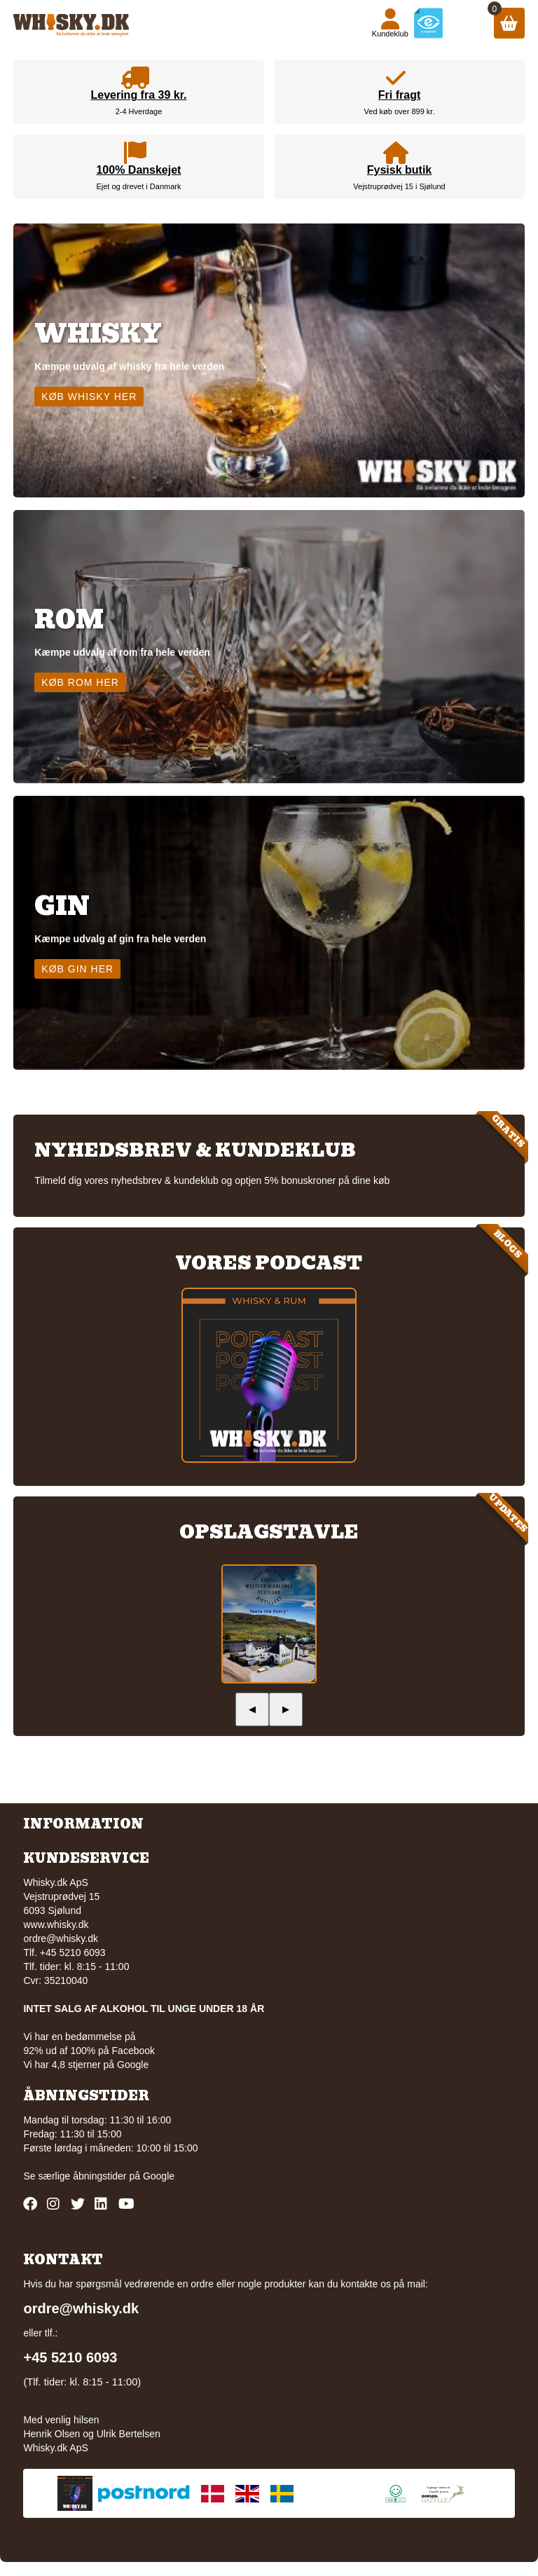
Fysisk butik (399, 170)
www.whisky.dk (55, 1924)
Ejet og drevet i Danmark (138, 186)
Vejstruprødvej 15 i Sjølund (399, 186)
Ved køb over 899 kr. (399, 111)
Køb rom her (80, 682)
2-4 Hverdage (139, 111)
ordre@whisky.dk (60, 1938)
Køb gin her (77, 968)
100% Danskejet (138, 170)
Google (158, 2176)
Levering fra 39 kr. (138, 95)
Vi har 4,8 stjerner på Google (86, 2064)
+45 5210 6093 (70, 2357)
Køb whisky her (89, 396)
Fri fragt (399, 95)
